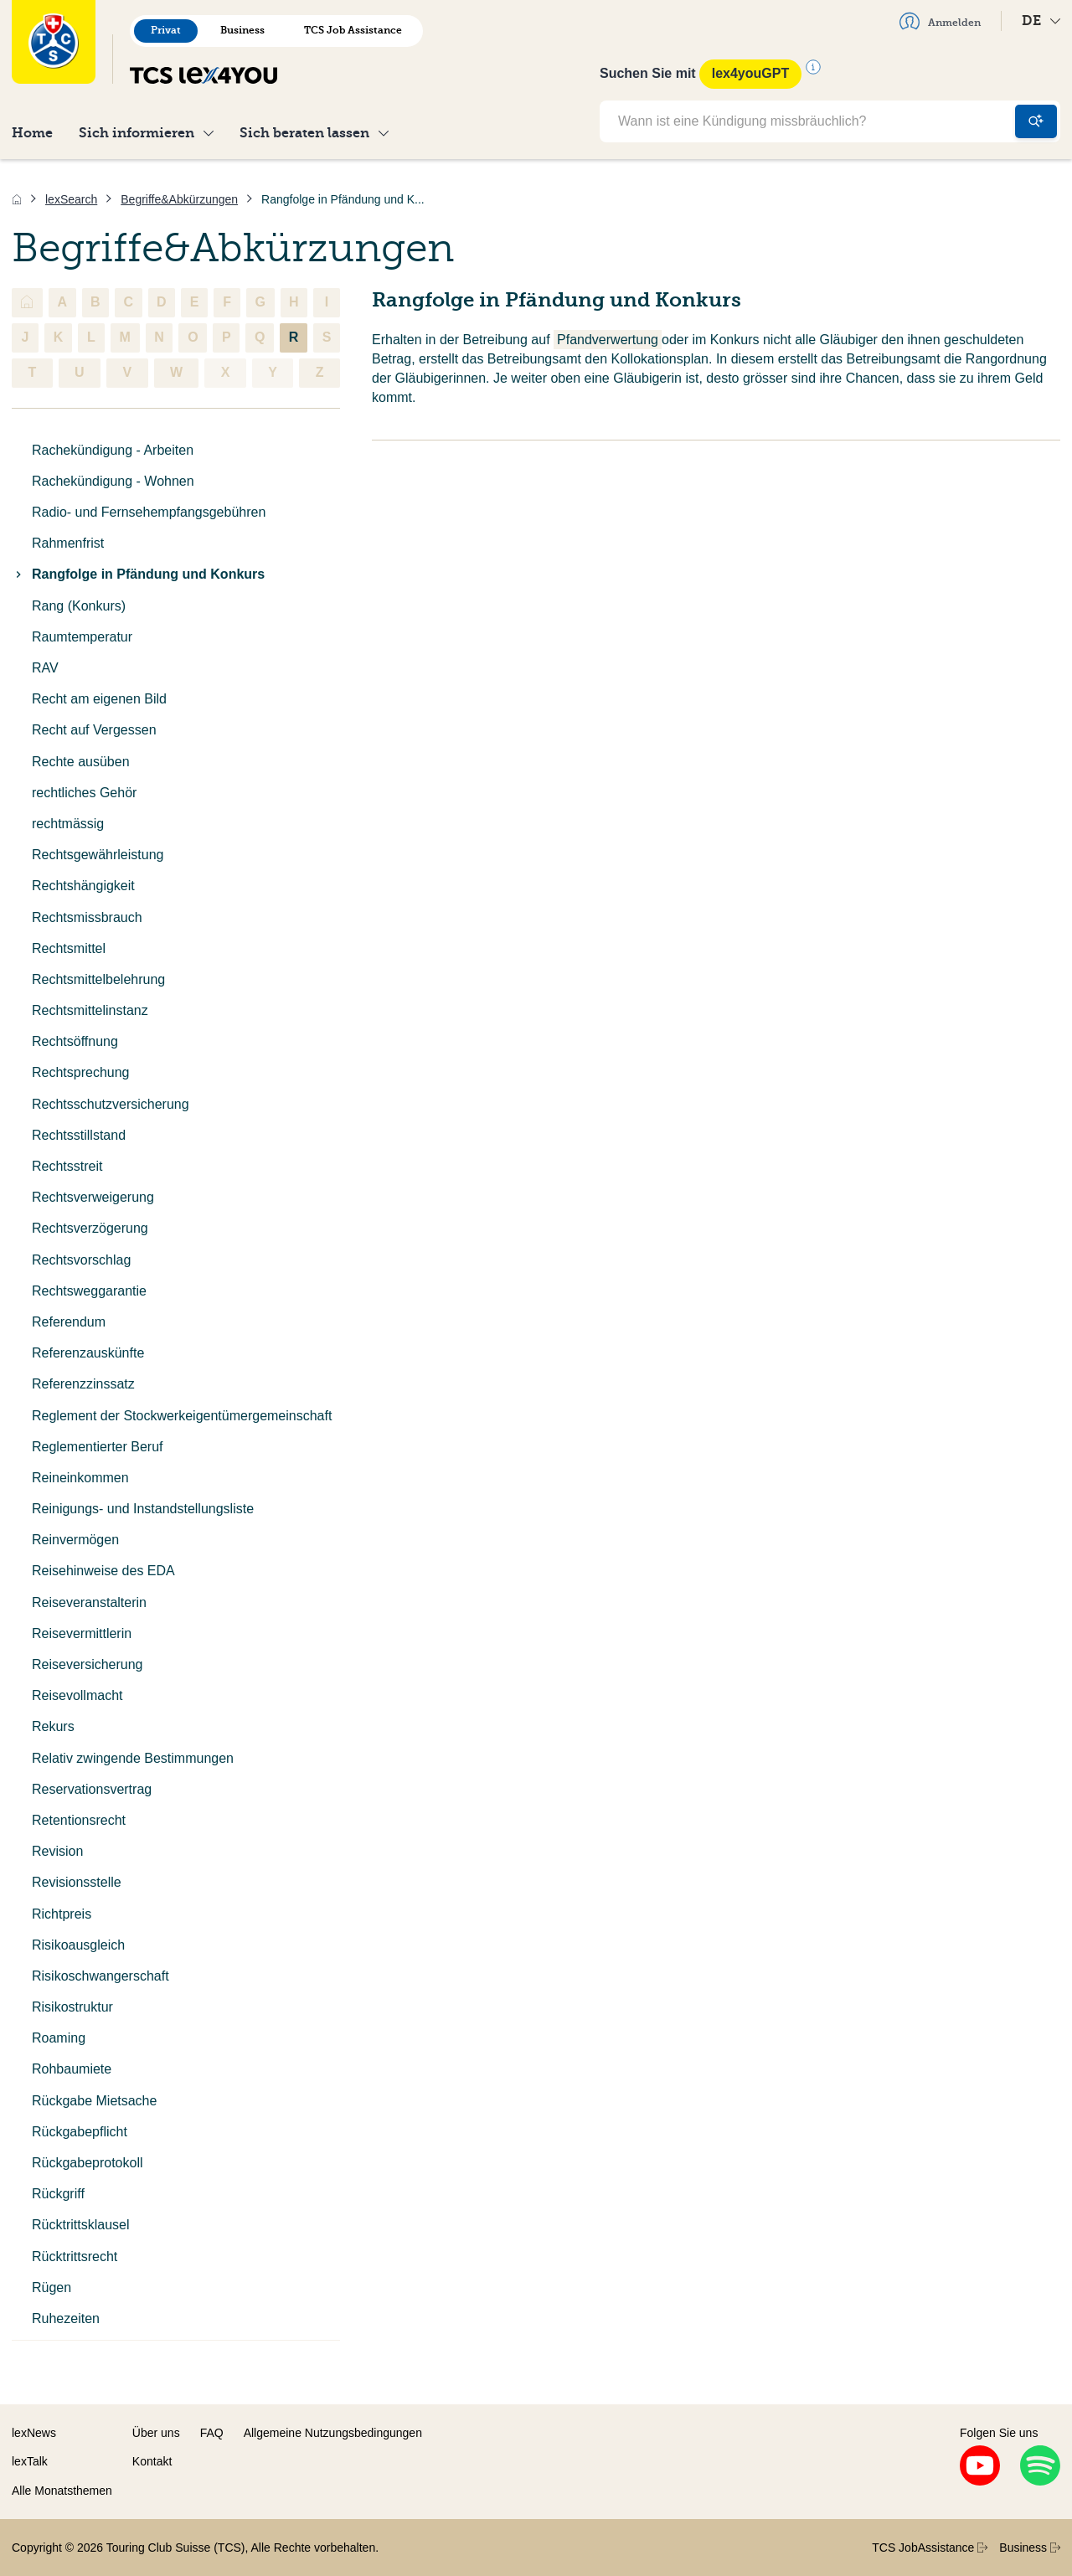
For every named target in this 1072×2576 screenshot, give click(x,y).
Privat (166, 30)
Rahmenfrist (68, 543)
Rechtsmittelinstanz (90, 1010)
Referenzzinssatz (83, 1384)
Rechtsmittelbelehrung (98, 979)
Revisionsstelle (76, 1882)
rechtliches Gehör (84, 793)
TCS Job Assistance (353, 30)
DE (1041, 20)
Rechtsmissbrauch (87, 917)
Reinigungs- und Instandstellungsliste (143, 1509)
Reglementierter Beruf (97, 1447)
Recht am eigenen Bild (99, 699)
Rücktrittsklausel (80, 2225)
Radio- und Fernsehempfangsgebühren (148, 512)
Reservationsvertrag (92, 1789)
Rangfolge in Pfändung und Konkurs (138, 574)
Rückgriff (58, 2194)
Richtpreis (61, 1914)
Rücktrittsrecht (74, 2256)
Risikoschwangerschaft (100, 1976)
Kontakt (152, 2461)
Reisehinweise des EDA (103, 1571)
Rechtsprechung (81, 1072)
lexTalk (30, 2461)
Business (242, 30)
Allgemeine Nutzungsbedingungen (333, 2432)
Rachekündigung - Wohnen (113, 481)
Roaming (58, 2038)
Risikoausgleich (78, 1945)
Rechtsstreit (67, 1166)
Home (32, 133)
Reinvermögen (75, 1540)
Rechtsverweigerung (93, 1197)
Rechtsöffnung (75, 1041)
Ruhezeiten (66, 2318)
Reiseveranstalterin (89, 1602)
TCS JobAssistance (929, 2547)
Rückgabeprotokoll (87, 2163)
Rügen (51, 2287)
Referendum (69, 1322)
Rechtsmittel (69, 948)
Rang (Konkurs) (79, 606)
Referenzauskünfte (88, 1353)
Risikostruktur (72, 2007)
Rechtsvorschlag (81, 1260)
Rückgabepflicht (79, 2132)
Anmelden (940, 21)
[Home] (17, 199)
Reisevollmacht (77, 1695)
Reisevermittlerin (81, 1633)
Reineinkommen (80, 1478)
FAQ (212, 2432)
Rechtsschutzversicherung (110, 1104)
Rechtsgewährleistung (97, 855)
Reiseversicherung (87, 1664)
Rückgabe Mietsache (94, 2101)
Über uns (156, 2432)
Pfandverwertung (607, 339)
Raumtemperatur (82, 637)
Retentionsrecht (79, 1820)
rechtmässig (68, 824)
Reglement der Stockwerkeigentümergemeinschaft (182, 1416)
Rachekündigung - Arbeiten (112, 450)
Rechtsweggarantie (89, 1291)
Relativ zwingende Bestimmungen (133, 1758)
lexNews (34, 2432)
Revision (57, 1851)
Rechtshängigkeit (83, 885)
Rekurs (53, 1726)
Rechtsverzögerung (90, 1228)
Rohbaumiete (71, 2069)
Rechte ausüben (81, 762)
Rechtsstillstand (79, 1135)
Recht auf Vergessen (94, 730)
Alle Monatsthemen (62, 2490)
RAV (45, 668)
